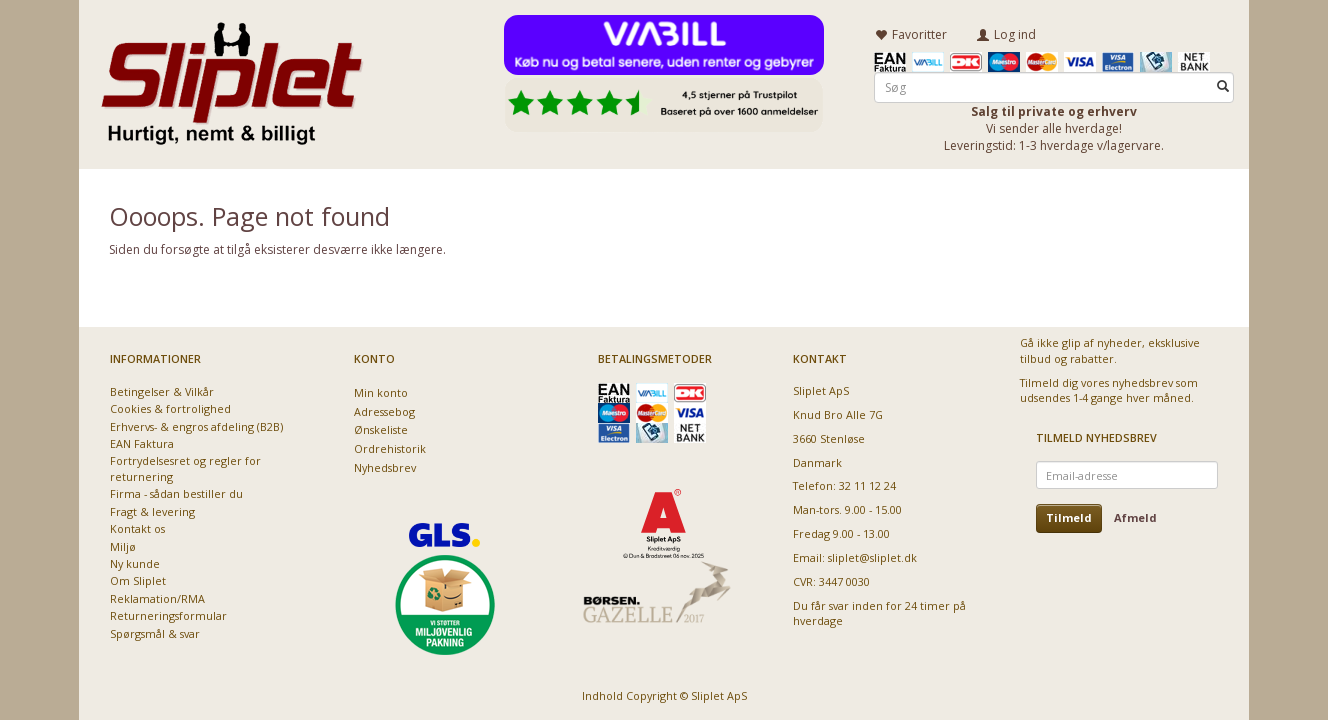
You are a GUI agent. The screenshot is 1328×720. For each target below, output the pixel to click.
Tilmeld (1069, 517)
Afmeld (1135, 517)
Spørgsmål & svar (155, 633)
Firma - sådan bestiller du (176, 493)
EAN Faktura (142, 443)
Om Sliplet (138, 580)
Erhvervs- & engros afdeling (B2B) (196, 426)
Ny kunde (135, 563)
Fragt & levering (152, 511)
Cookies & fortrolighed (170, 408)
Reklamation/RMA (157, 598)
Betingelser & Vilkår (162, 391)
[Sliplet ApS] (231, 77)
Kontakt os (137, 528)
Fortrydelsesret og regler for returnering (185, 468)
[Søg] (1223, 86)
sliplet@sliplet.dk (872, 557)
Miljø (123, 546)
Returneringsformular (168, 615)
